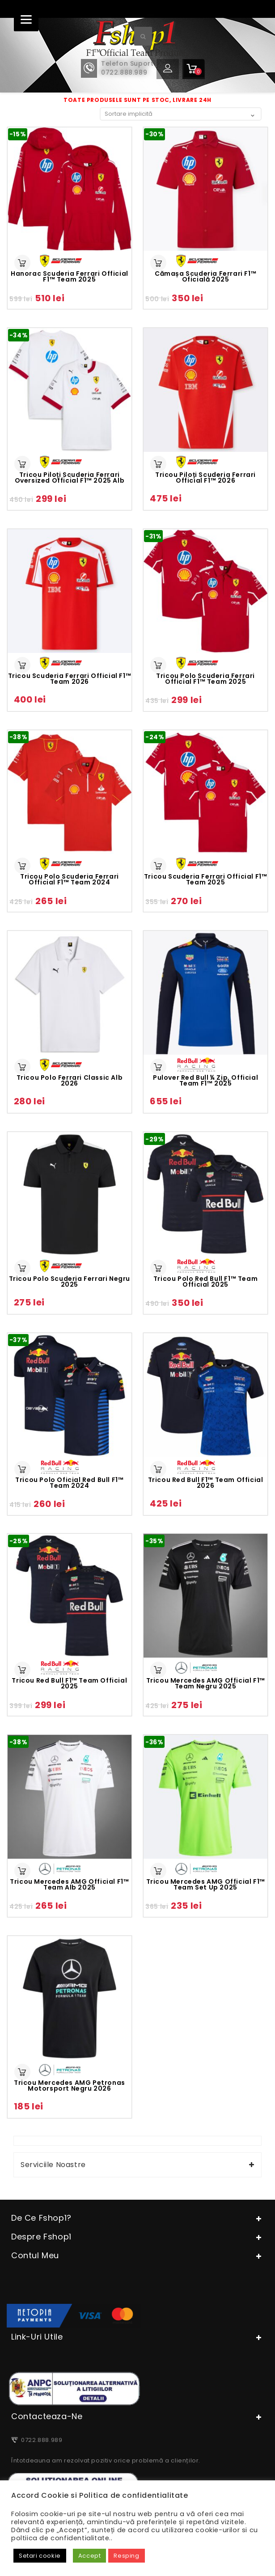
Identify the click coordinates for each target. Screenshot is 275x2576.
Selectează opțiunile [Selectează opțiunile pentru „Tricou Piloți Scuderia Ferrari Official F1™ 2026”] (158, 464)
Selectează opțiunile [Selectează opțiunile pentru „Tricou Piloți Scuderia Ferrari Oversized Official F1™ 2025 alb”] (22, 464)
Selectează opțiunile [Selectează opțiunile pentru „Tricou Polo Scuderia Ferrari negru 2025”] (22, 1268)
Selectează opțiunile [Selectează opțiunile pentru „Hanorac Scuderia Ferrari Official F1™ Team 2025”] (22, 263)
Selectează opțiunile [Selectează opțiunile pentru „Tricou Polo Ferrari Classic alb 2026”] (22, 1067)
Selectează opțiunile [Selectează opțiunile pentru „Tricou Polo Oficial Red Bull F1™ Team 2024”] (22, 1469)
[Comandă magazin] (181, 113)
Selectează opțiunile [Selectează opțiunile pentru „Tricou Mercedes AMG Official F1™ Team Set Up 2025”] (158, 1871)
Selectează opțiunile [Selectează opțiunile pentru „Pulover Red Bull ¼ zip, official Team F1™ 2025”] (158, 1067)
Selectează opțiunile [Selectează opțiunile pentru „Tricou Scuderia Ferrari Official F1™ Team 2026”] (22, 665)
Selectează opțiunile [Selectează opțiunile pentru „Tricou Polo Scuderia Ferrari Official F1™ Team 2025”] (158, 665)
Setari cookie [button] (40, 2555)
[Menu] (26, 19)
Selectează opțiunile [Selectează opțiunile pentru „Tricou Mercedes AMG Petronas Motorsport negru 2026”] (22, 2072)
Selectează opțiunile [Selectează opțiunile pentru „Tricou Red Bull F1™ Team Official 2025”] (22, 1670)
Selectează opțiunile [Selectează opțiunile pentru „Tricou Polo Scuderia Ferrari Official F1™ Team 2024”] (22, 866)
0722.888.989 (40, 2440)
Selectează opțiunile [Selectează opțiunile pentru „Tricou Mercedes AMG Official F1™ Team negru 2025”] (158, 1670)
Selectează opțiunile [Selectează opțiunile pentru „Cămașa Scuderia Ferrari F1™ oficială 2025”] (158, 263)
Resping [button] (126, 2555)
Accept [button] (89, 2555)
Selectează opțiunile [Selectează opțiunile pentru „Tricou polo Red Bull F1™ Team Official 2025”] (158, 1268)
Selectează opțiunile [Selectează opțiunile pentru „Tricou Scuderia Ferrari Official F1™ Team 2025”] (158, 866)
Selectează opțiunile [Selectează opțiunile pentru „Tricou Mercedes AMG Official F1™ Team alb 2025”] (22, 1871)
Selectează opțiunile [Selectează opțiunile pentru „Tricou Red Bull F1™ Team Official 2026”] (158, 1469)
